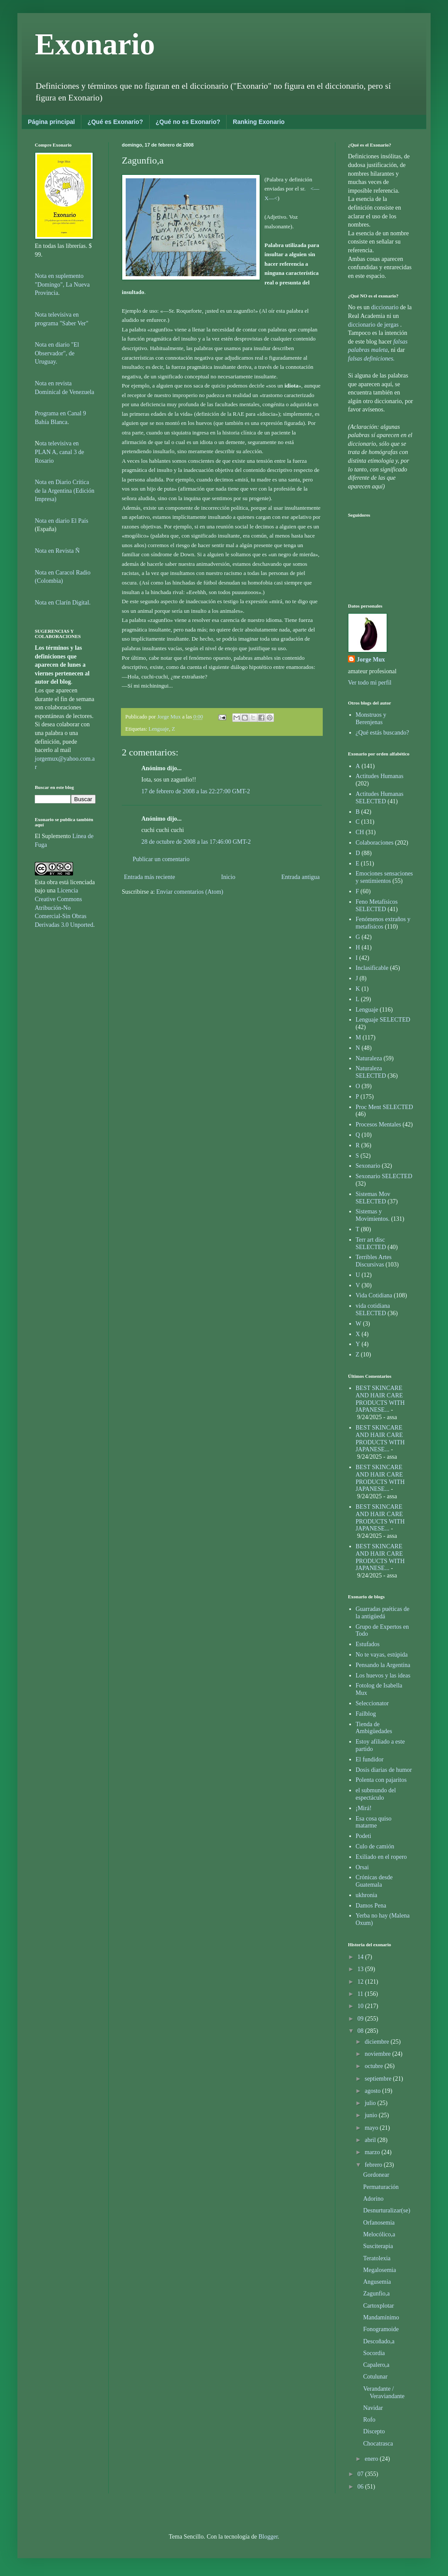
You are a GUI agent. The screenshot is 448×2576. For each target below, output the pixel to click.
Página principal (51, 121)
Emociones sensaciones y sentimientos (384, 877)
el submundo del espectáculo (376, 1794)
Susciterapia (378, 2246)
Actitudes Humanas (380, 776)
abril (370, 2140)
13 (361, 1969)
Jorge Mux (371, 659)
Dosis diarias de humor (384, 1770)
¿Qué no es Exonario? (188, 121)
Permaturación (381, 2187)
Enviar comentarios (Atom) (189, 892)
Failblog (366, 1714)
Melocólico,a (379, 2234)
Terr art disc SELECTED (371, 1243)
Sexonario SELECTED (384, 1176)
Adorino (373, 2198)
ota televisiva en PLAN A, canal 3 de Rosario (59, 452)
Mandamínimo (381, 2317)
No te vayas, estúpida (382, 1654)
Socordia (374, 2353)
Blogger (267, 2536)
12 (361, 1981)
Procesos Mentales (378, 1124)
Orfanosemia (379, 2222)
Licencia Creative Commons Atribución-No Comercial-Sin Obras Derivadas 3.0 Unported (64, 907)
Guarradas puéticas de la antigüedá (383, 1613)
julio (370, 2103)
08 (361, 2031)
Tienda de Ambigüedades (374, 1728)
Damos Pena (371, 1905)
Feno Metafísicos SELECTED (377, 905)
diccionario (385, 307)
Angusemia (377, 2282)
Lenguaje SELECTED (383, 1019)
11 (361, 1994)
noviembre (378, 2054)
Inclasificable (372, 968)
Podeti (363, 1836)
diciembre (377, 2041)
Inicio (228, 877)
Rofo (369, 2419)
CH (360, 832)
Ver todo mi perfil (369, 682)
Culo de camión (375, 1846)
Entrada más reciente (149, 877)
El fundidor (370, 1759)
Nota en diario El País (61, 521)
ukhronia (367, 1895)
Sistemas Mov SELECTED (373, 1198)
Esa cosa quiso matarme (373, 1822)
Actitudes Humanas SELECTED (380, 798)
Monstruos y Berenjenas (371, 718)
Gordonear (376, 2175)
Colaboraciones (375, 842)
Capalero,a (376, 2365)
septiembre (378, 2078)
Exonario (95, 44)
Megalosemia (379, 2270)
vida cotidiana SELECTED (373, 1309)
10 (361, 2006)
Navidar (373, 2408)
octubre (374, 2066)
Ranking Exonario (258, 121)
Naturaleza (369, 1058)
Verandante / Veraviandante (384, 2392)
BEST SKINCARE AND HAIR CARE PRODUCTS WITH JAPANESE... (380, 1399)
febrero (374, 2165)
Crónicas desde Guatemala (374, 1881)
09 (361, 2018)
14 (361, 1957)
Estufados (368, 1644)
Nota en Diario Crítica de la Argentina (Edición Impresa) (64, 490)
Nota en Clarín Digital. (62, 602)
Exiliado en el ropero (381, 1857)
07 (361, 2474)
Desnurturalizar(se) (386, 2210)
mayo (372, 2128)
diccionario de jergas (373, 324)
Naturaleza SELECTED (371, 1072)
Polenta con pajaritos (381, 1780)
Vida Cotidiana (374, 1295)
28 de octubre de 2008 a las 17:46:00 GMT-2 (196, 842)
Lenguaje (159, 729)
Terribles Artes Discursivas (374, 1261)
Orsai (362, 1867)
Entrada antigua (300, 877)
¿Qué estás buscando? (382, 732)
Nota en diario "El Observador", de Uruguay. (57, 353)
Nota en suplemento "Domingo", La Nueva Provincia (62, 284)
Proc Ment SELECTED (384, 1107)
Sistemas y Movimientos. (373, 1215)
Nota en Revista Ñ (57, 551)
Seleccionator (372, 1703)
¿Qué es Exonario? (115, 121)
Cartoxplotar (378, 2305)
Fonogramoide (381, 2329)
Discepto (374, 2431)
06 (361, 2486)
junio (371, 2115)
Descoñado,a (379, 2341)
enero (372, 2459)
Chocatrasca (378, 2443)
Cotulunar (375, 2376)
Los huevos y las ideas (383, 1675)
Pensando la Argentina (383, 1665)
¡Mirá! (364, 1808)
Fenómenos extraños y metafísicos (383, 923)
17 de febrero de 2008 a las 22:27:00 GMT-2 (195, 791)
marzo (372, 2152)
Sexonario (368, 1166)
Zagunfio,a (376, 2293)
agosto (373, 2091)
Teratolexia (377, 2258)
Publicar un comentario (161, 859)
